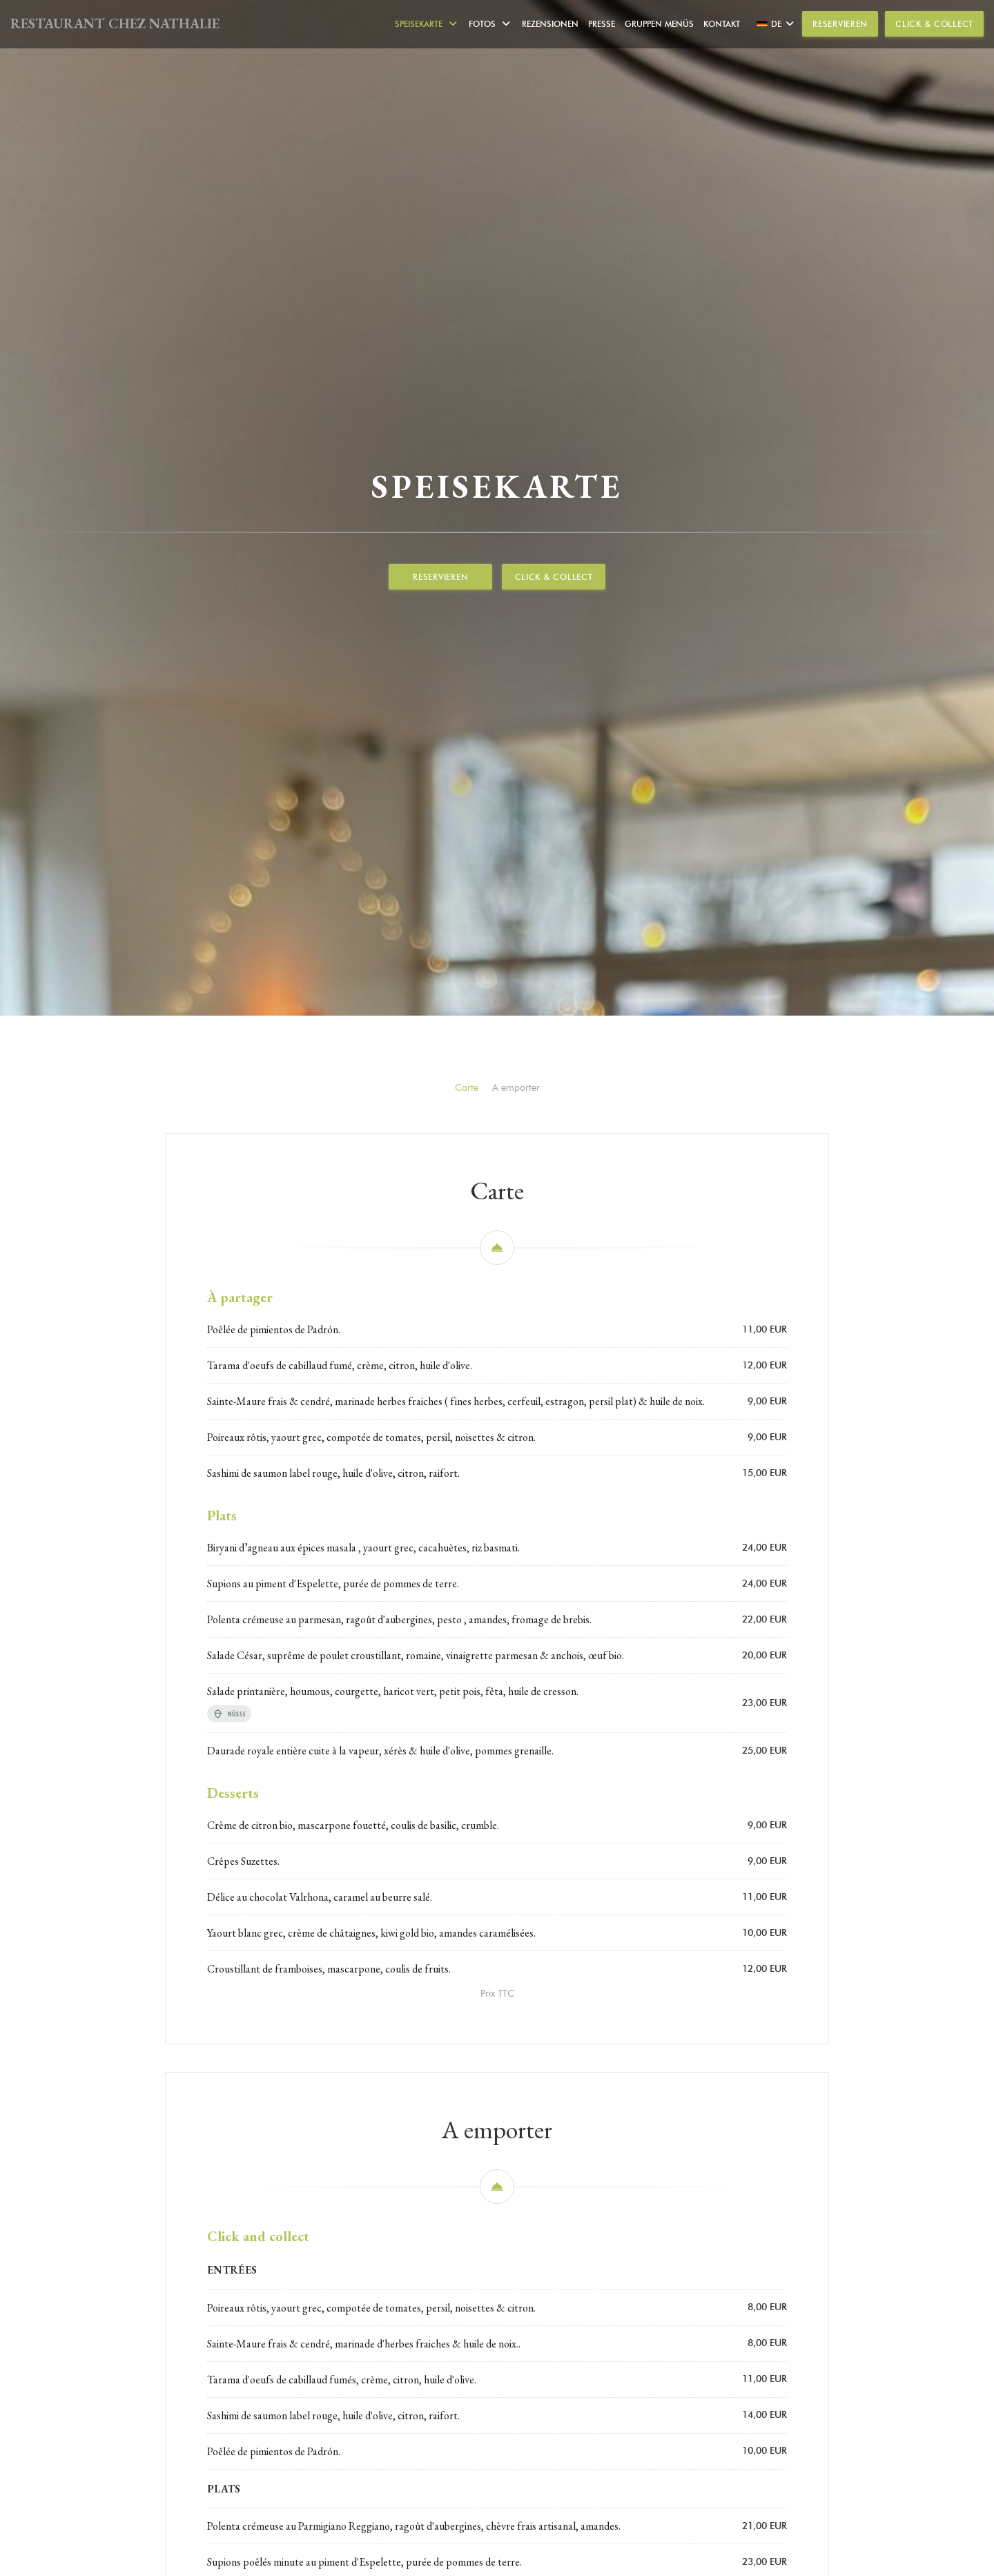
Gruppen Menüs (659, 24)
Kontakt (721, 24)
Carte (466, 1309)
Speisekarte (427, 24)
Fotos (490, 24)
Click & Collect (934, 24)
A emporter (516, 1309)
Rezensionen (550, 24)
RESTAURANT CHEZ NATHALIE (115, 23)
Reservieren (840, 24)
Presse (601, 24)
